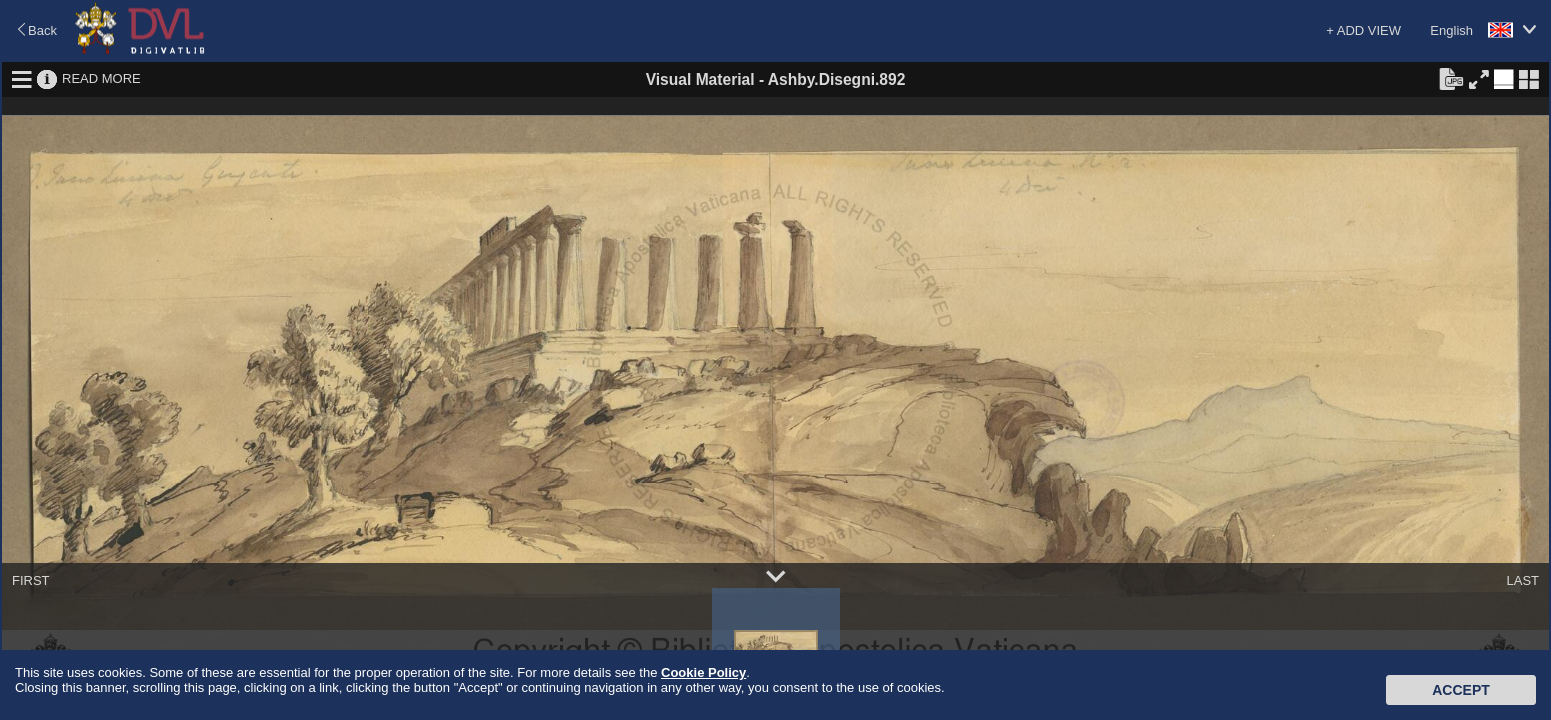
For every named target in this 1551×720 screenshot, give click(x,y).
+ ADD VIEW (1363, 30)
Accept (1461, 690)
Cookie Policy (703, 672)
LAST (1522, 580)
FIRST (31, 580)
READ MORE (101, 78)
